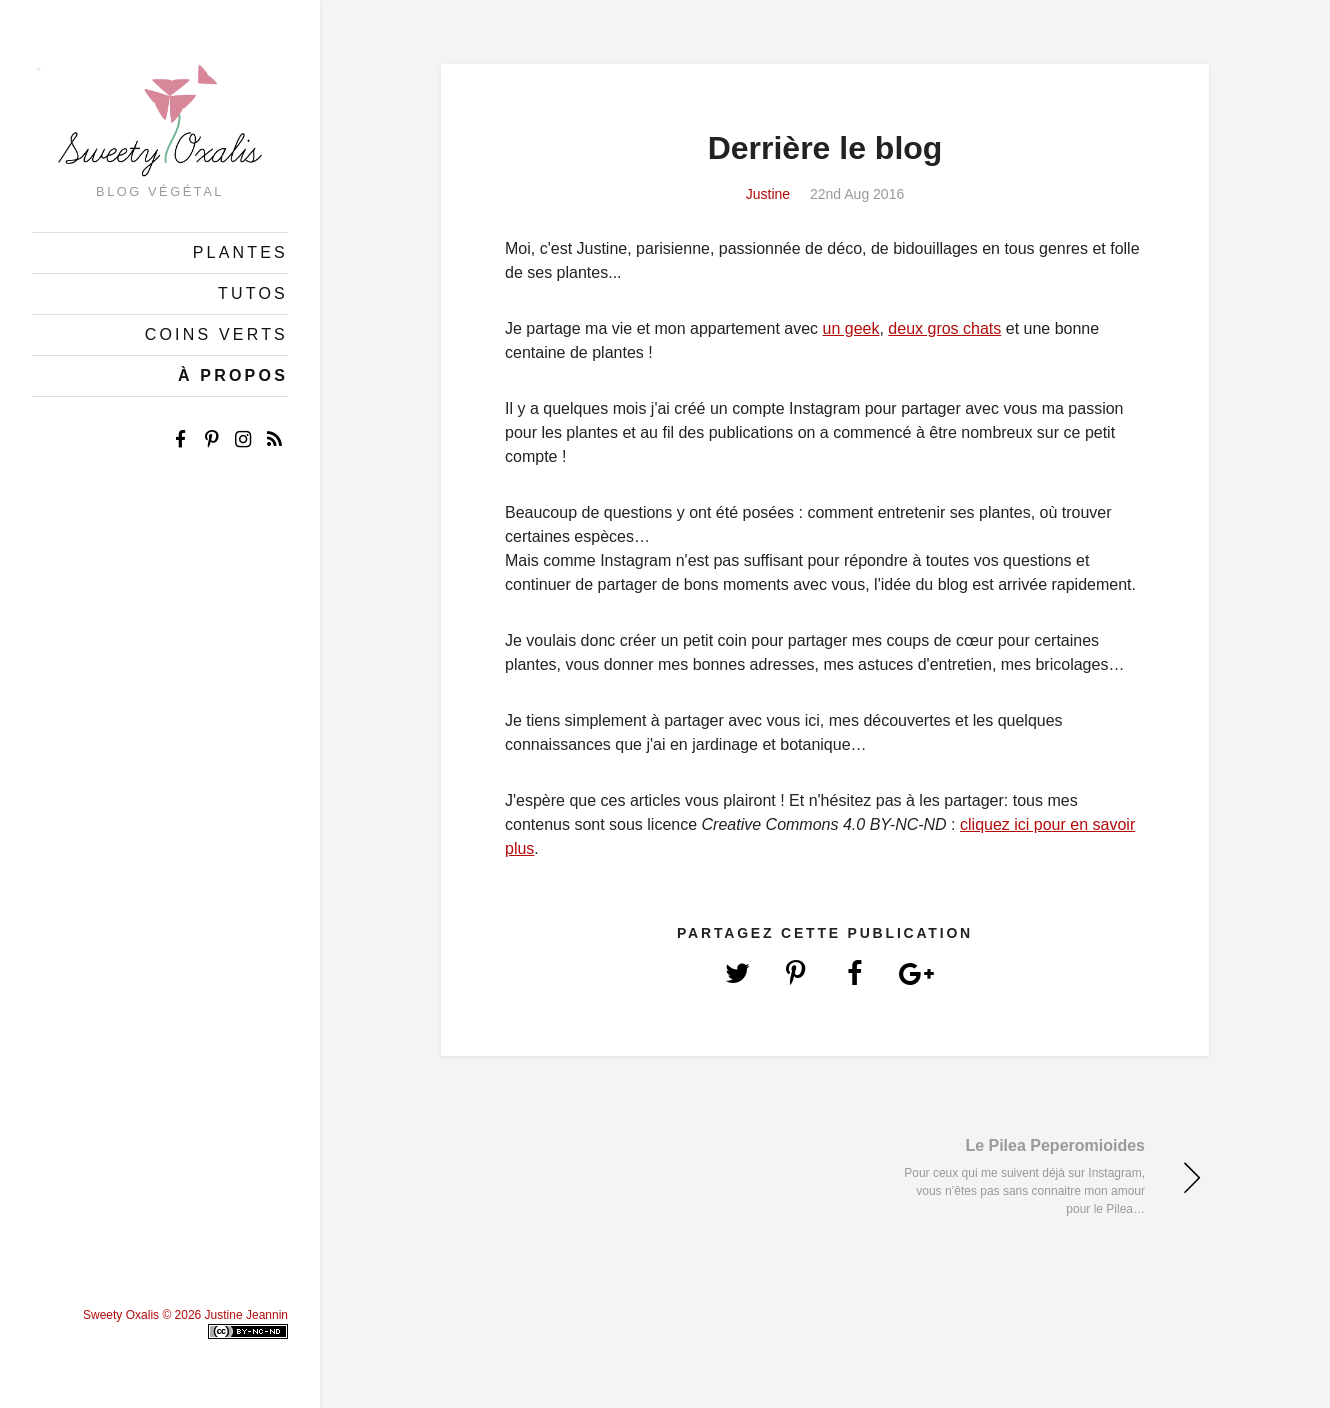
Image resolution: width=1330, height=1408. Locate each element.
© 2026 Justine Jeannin (225, 1315)
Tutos (253, 293)
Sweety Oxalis (121, 1315)
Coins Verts (216, 334)
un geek (851, 328)
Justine (768, 194)
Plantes (240, 252)
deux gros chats (944, 328)
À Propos (233, 375)
